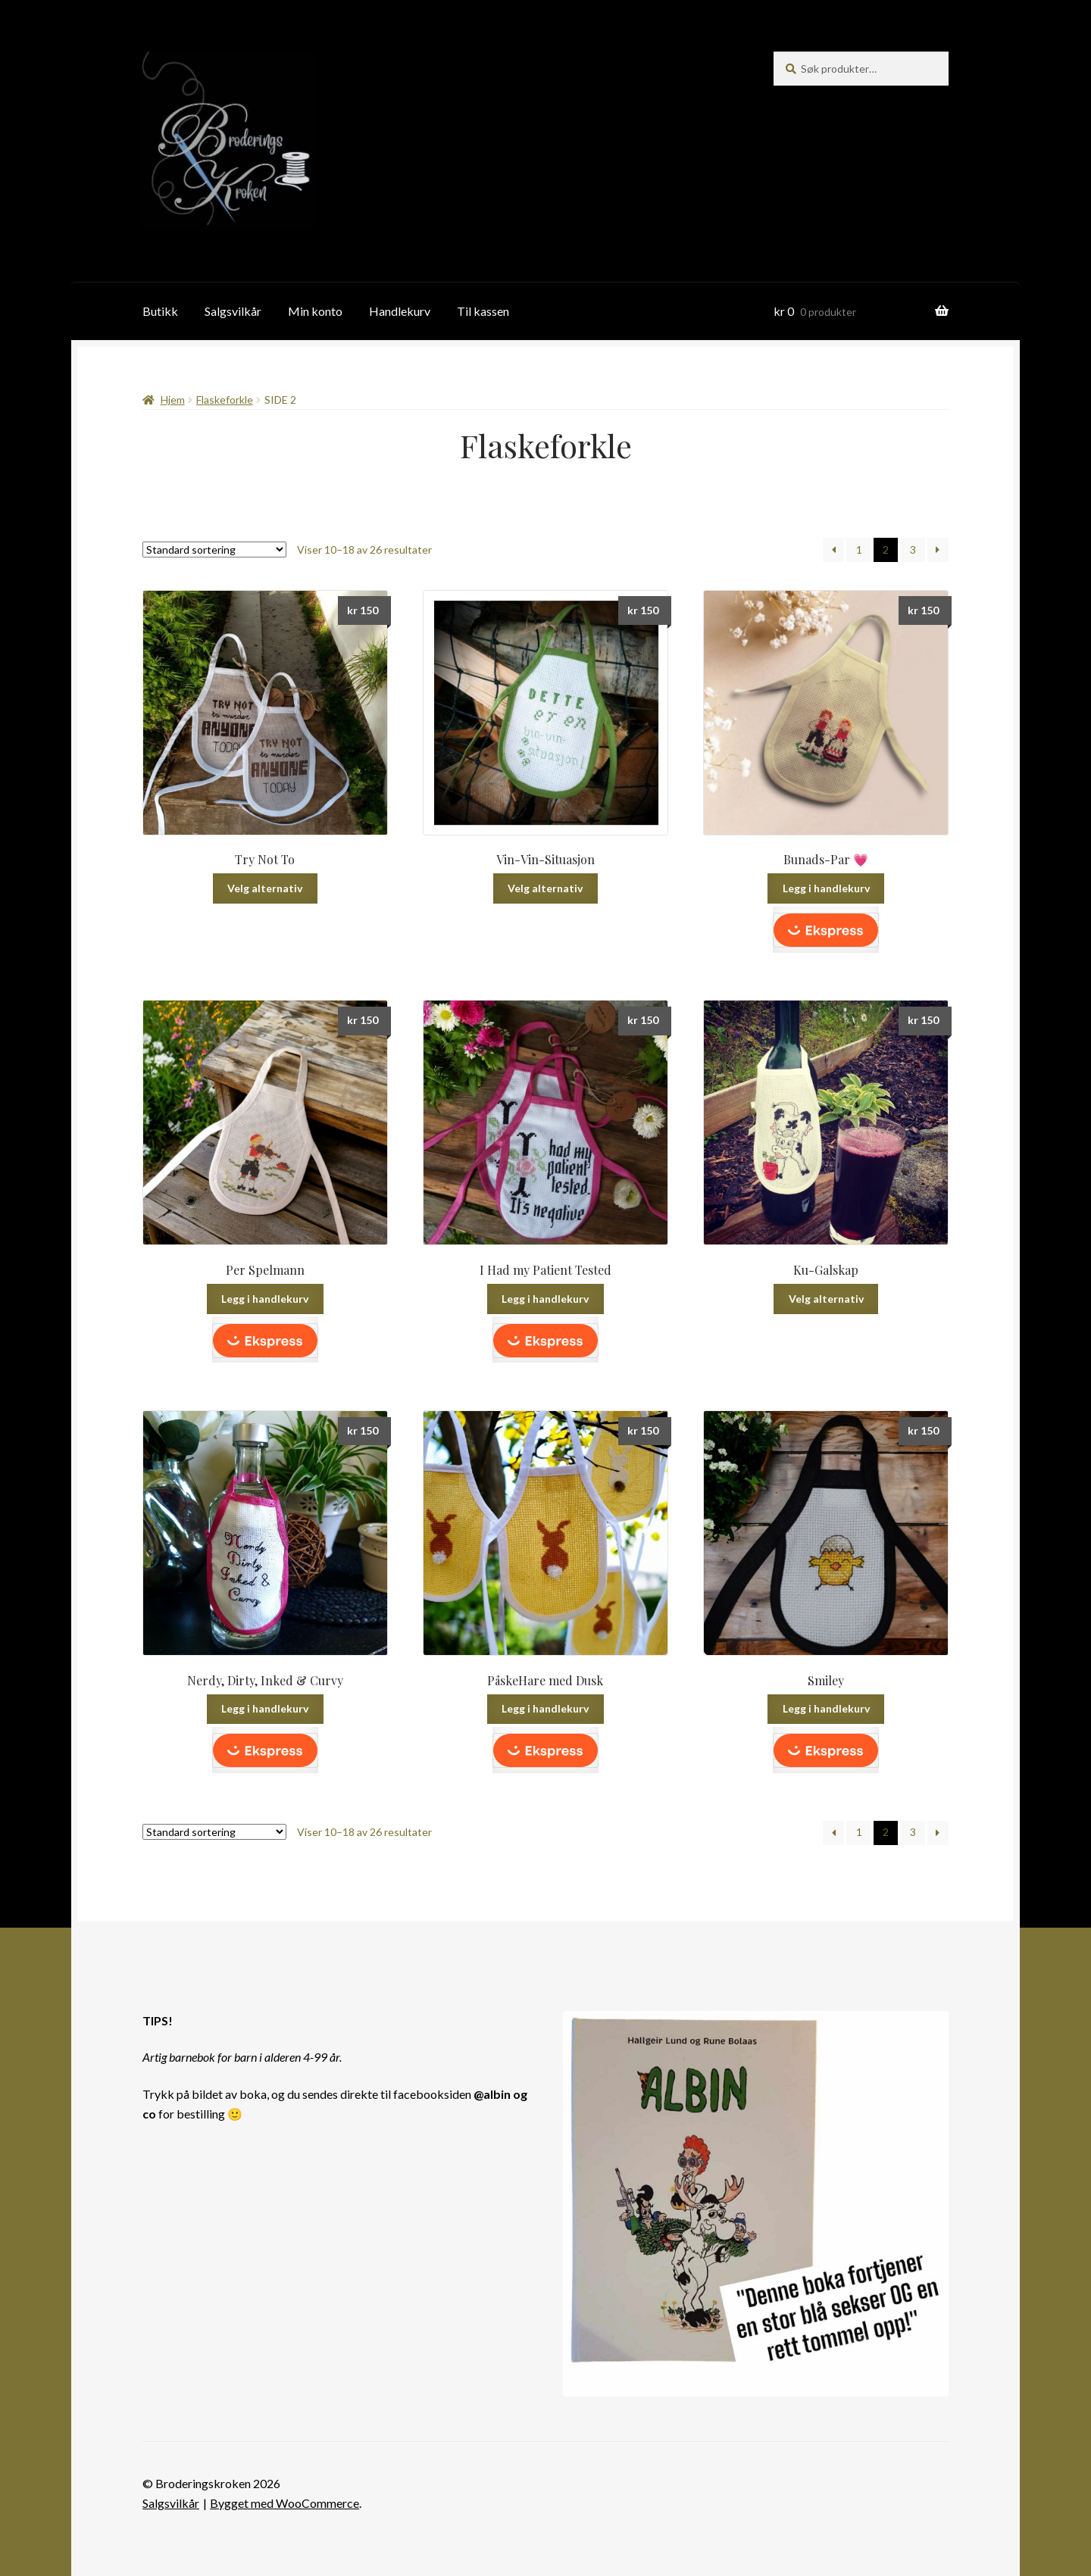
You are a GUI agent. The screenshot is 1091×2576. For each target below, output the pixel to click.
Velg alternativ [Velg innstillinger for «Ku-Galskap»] (826, 1298)
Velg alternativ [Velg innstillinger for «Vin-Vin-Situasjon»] (545, 888)
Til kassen (483, 311)
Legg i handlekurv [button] (826, 888)
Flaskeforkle (224, 399)
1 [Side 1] (859, 549)
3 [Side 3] (913, 549)
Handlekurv (399, 311)
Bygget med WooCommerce (284, 2503)
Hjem (173, 399)
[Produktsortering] (214, 549)
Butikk (160, 311)
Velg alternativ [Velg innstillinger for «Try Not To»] (264, 888)
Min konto (315, 311)
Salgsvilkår (233, 311)
